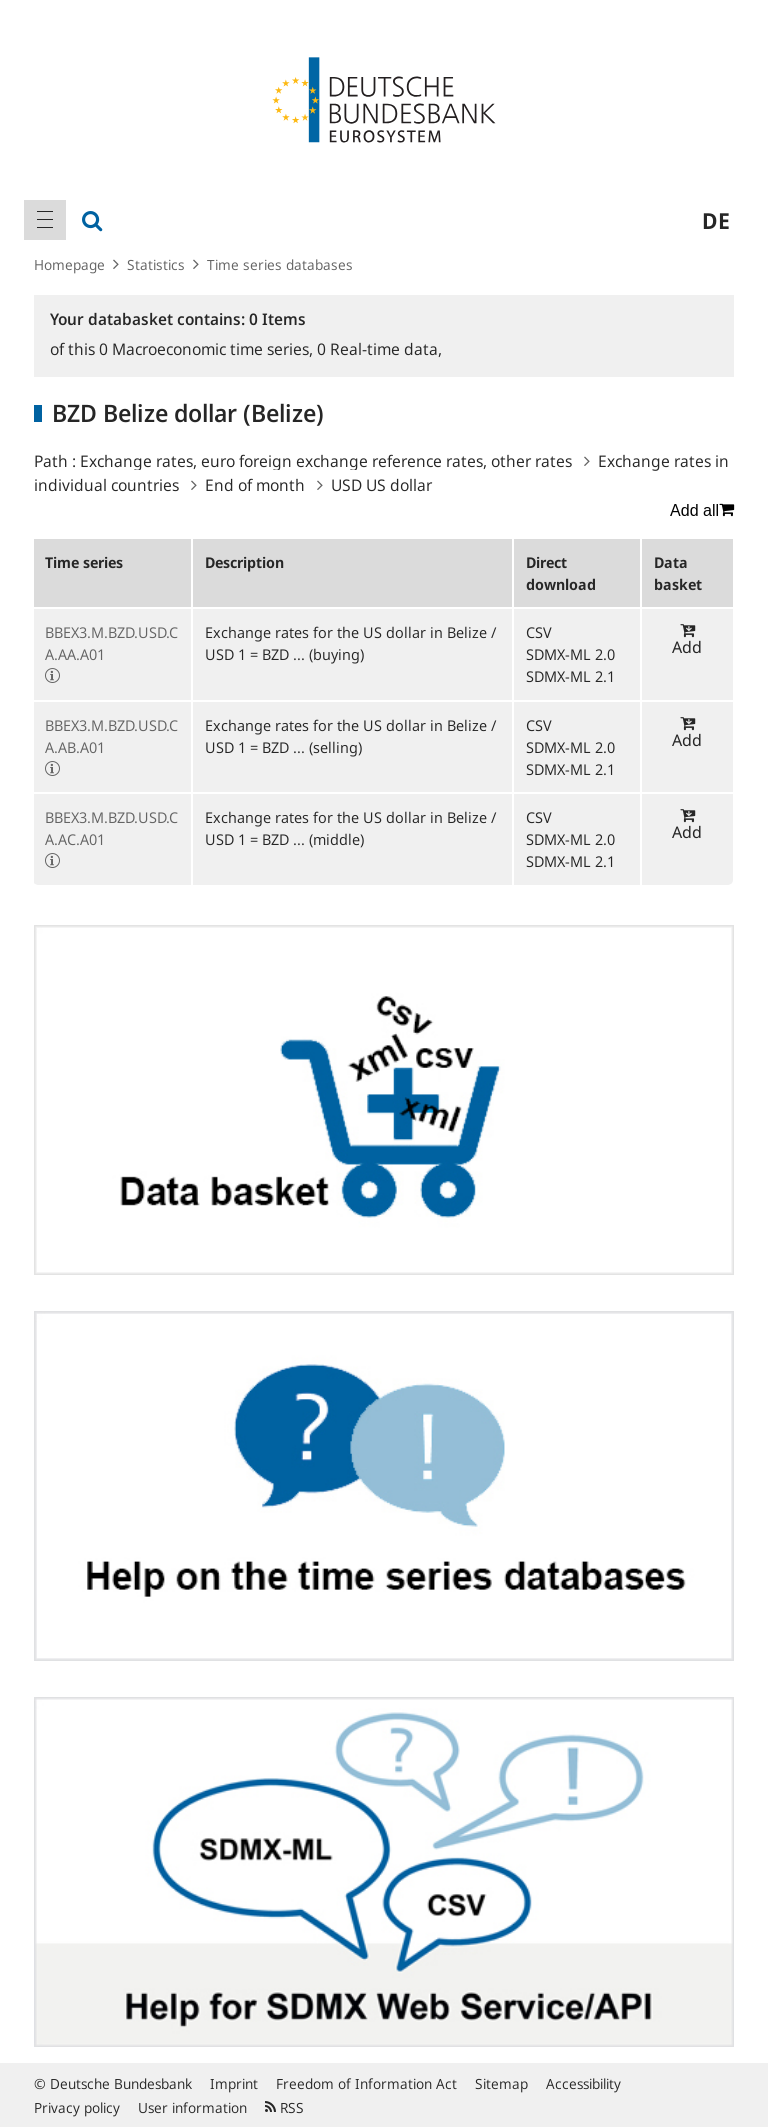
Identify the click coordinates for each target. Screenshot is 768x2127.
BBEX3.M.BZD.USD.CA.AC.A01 (111, 828)
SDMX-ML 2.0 (570, 654)
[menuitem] (45, 220)
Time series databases (280, 264)
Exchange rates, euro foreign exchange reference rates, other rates (326, 461)
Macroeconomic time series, (208, 349)
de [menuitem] (716, 220)
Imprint (234, 2083)
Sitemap (501, 2083)
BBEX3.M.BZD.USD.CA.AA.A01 (111, 643)
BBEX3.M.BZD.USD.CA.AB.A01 (111, 736)
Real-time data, (379, 349)
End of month (255, 485)
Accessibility (583, 2083)
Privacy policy (77, 2107)
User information (192, 2107)
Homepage (69, 264)
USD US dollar (381, 485)
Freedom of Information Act (366, 2083)
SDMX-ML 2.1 (570, 676)
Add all (702, 510)
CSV (539, 632)
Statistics (156, 264)
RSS (284, 2107)
